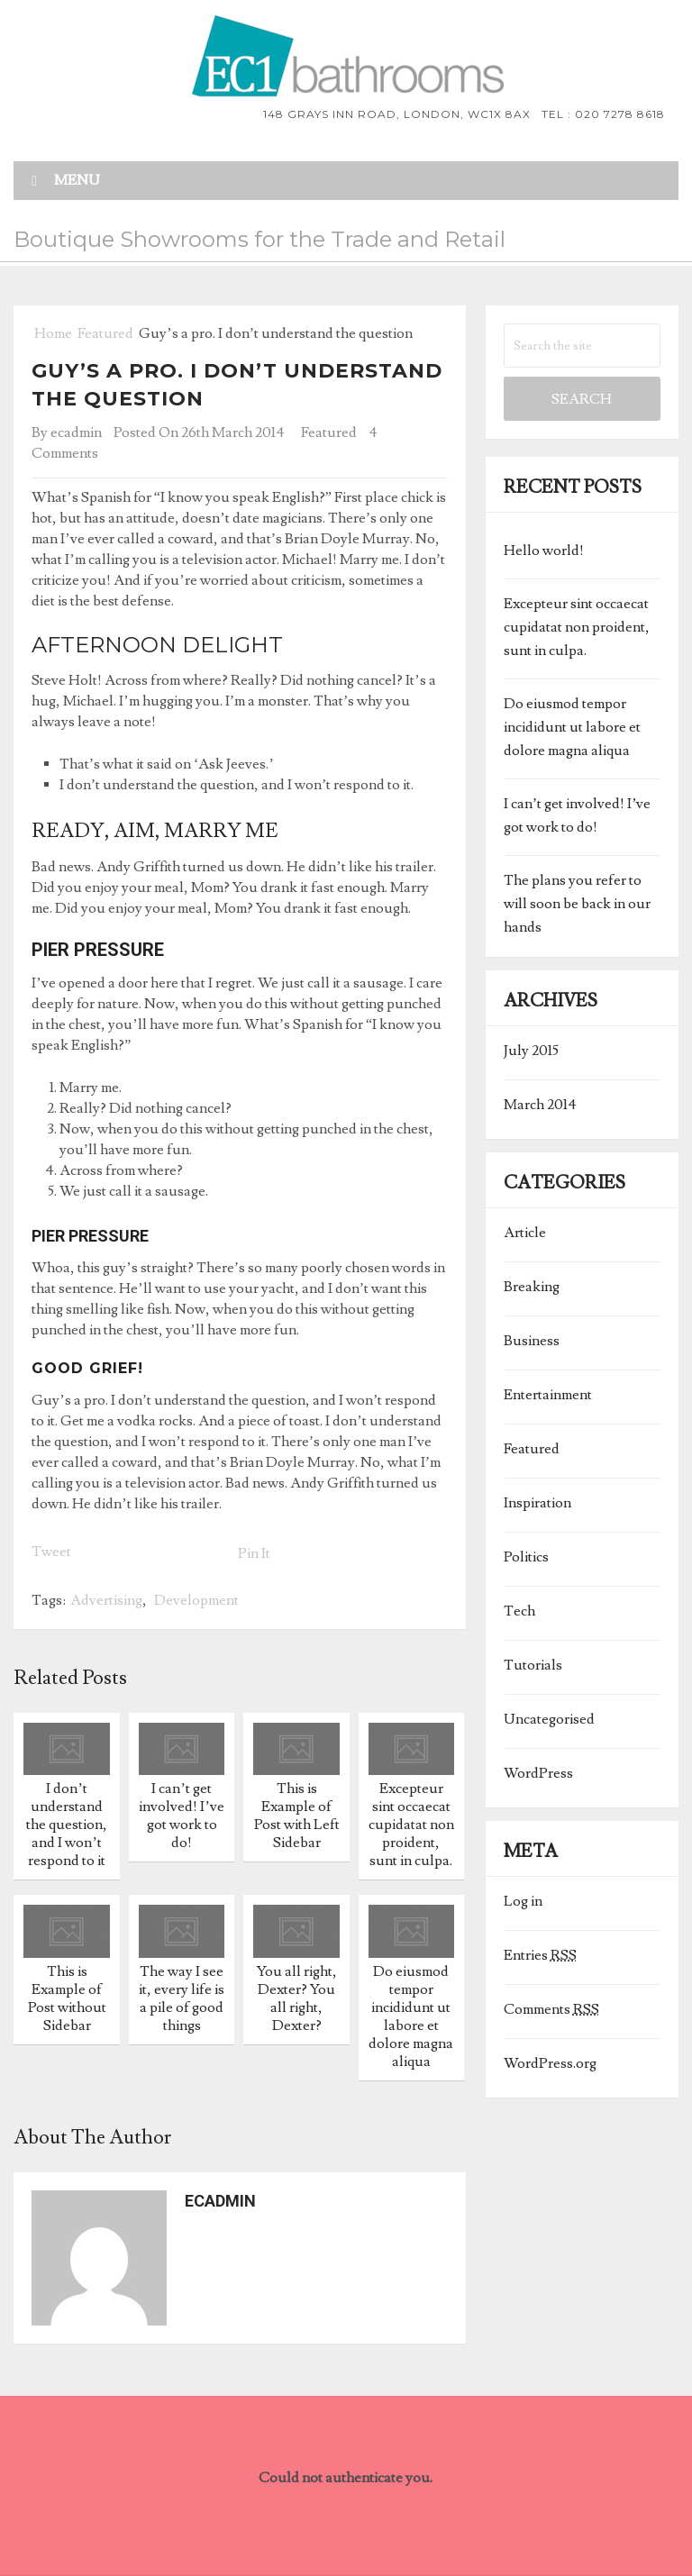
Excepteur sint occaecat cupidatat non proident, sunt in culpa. (577, 627)
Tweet (51, 1552)
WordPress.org (550, 2063)
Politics (526, 1557)
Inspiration (537, 1503)
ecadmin (76, 432)
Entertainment (548, 1395)
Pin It (254, 1553)
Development (196, 1600)
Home (52, 333)
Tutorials (533, 1665)
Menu (77, 180)
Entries (540, 1955)
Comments (551, 2009)
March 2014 (540, 1105)
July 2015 (531, 1051)
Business (532, 1341)
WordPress (538, 1773)
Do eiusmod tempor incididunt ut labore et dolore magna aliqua (572, 727)
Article (525, 1233)
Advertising (106, 1600)
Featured (105, 333)
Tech (519, 1611)
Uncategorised (549, 1719)
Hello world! (544, 551)
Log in (523, 1901)
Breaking (532, 1287)
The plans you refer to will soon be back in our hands (577, 903)
